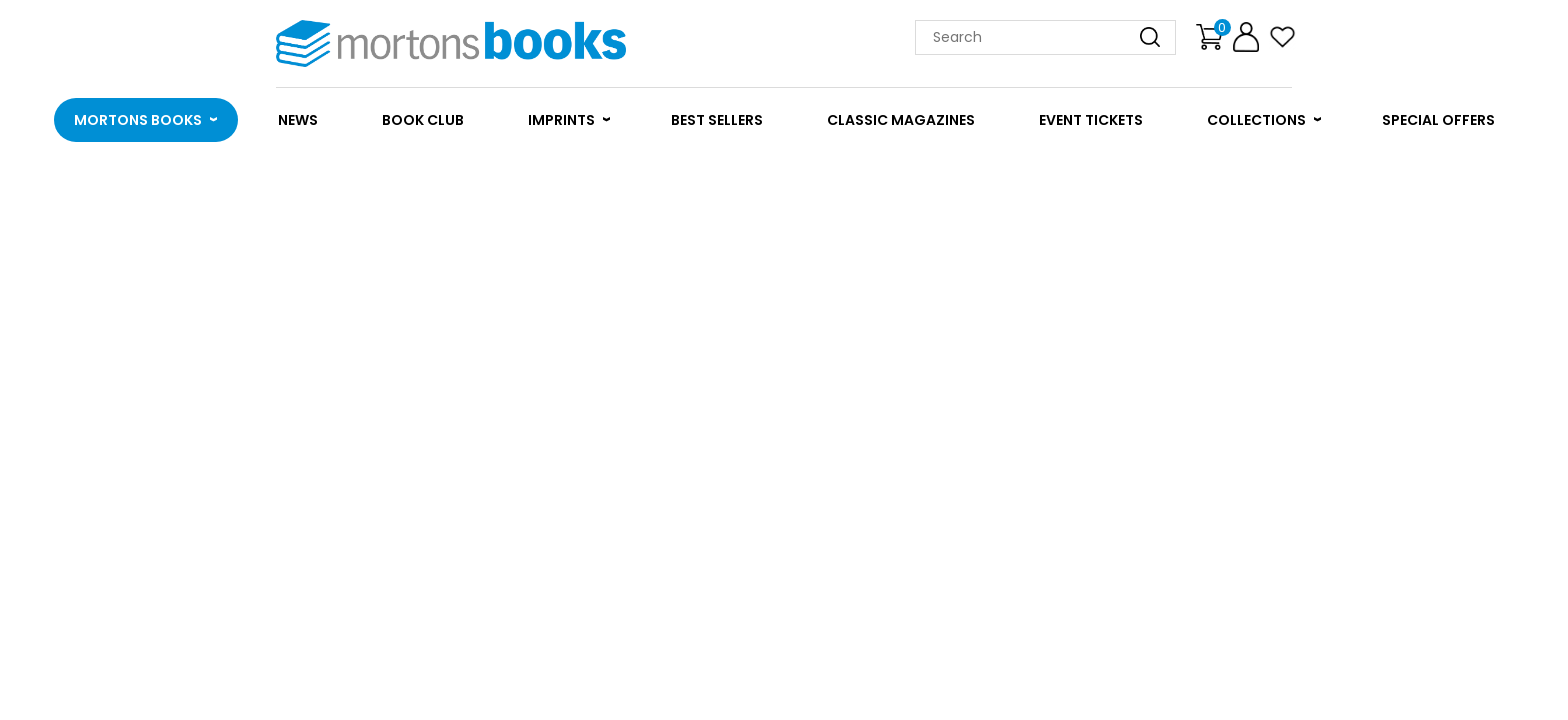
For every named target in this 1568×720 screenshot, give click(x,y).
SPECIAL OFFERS (1438, 120)
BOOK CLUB (423, 120)
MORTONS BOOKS (138, 120)
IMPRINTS (561, 120)
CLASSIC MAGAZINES (901, 120)
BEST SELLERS (717, 120)
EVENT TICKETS (1091, 120)
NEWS (298, 120)
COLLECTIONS (1256, 120)
